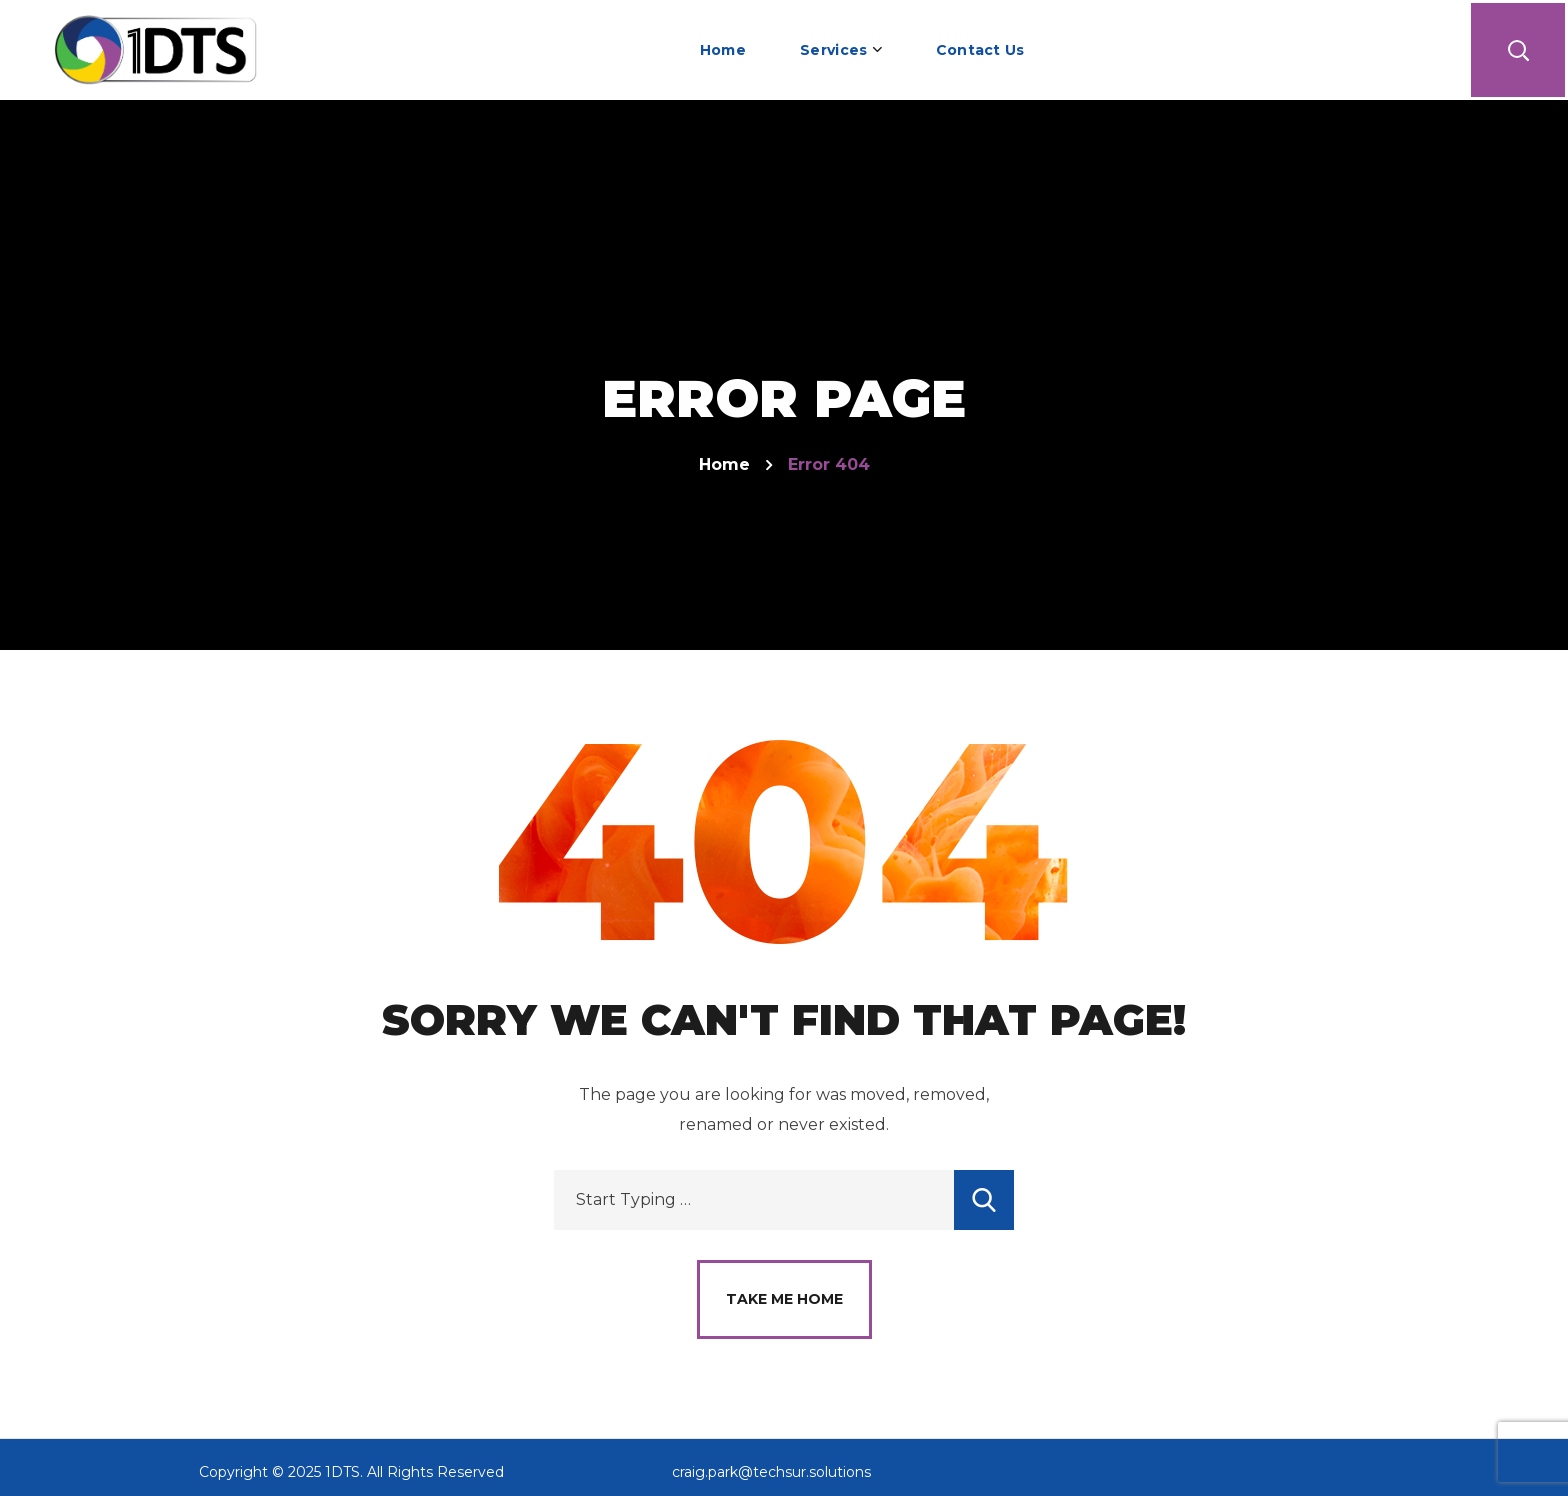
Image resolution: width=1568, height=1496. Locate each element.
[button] (1518, 50)
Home (724, 464)
